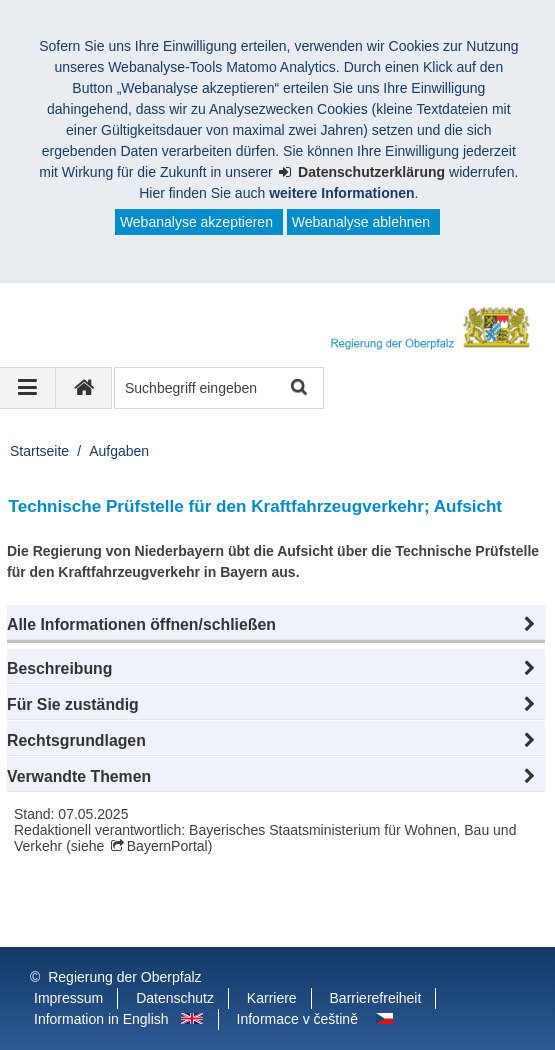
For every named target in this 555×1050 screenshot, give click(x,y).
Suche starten (297, 388)
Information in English (101, 1019)
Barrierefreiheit (376, 998)
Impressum (68, 998)
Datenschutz (175, 998)
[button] (276, 625)
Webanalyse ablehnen (361, 222)
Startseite (39, 451)
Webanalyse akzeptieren (196, 222)
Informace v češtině (297, 1019)
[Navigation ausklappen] (28, 388)
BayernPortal (167, 846)
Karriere (272, 998)
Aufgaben (119, 451)
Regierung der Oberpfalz (124, 977)
